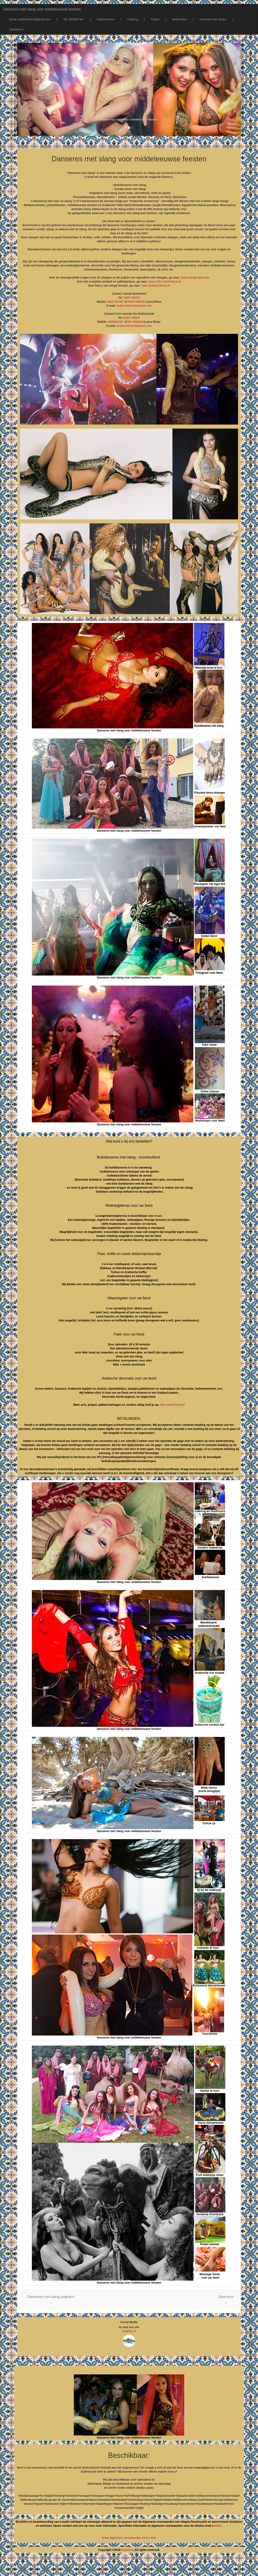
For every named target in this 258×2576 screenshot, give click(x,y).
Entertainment (105, 19)
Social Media (129, 2322)
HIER (218, 2525)
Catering (132, 19)
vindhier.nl (129, 2331)
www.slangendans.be (195, 277)
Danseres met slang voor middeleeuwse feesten (42, 9)
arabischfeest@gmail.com (134, 305)
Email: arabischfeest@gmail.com (29, 19)
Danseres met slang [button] (213, 19)
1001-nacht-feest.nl (172, 1404)
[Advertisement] (129, 2566)
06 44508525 (136, 321)
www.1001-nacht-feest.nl (164, 281)
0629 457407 (115, 301)
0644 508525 (136, 301)
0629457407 (116, 321)
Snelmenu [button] (16, 29)
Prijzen (155, 19)
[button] (50, 2299)
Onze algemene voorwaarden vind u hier (129, 2537)
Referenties (179, 19)
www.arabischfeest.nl (155, 285)
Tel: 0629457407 (73, 19)
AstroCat (127, 2549)
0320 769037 (132, 297)
